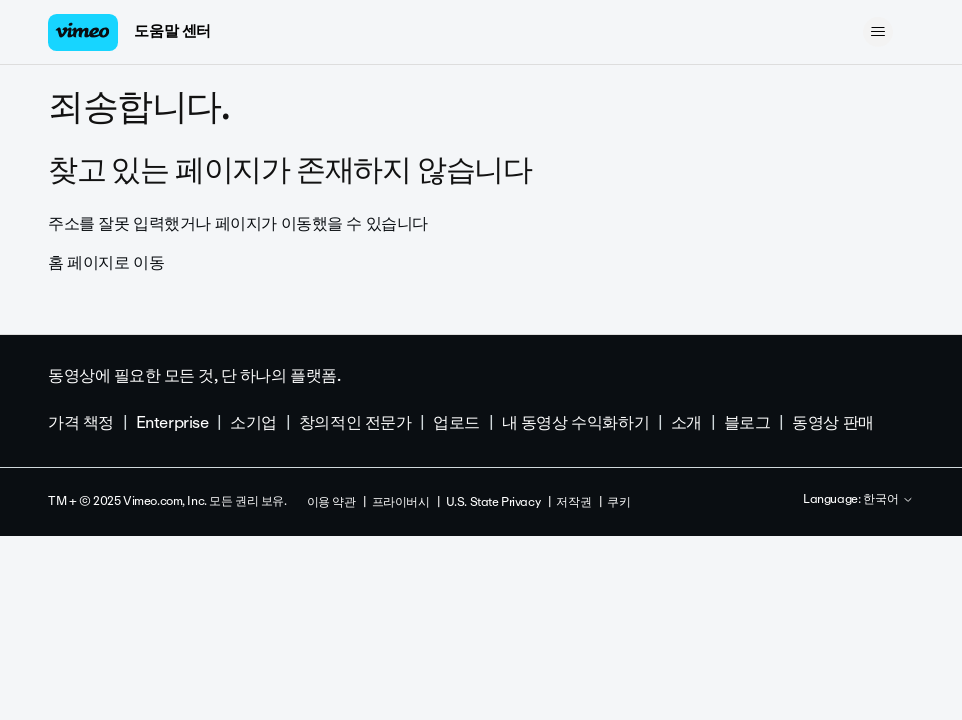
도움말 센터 (172, 31)
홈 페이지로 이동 (106, 262)
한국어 (888, 500)
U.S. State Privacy (493, 502)
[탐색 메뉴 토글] (878, 32)
